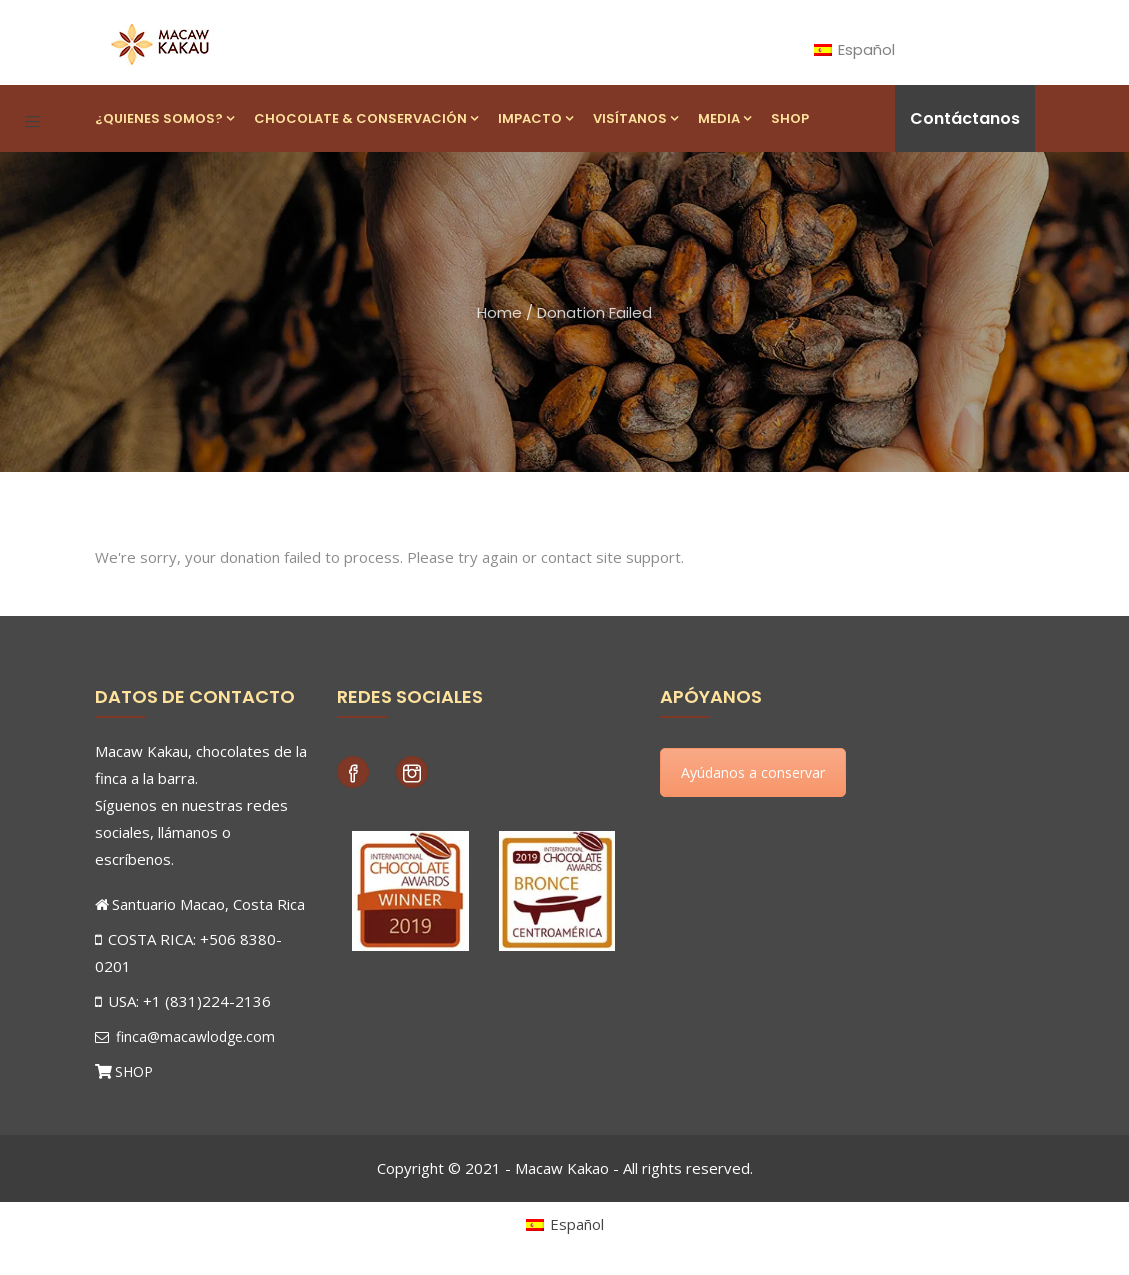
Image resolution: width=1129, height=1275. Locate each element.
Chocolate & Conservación (366, 118)
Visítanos (635, 118)
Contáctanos (965, 118)
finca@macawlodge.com (185, 1036)
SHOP (134, 1071)
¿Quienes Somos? (164, 118)
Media (724, 118)
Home (499, 312)
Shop (790, 118)
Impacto (535, 118)
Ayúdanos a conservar (753, 772)
